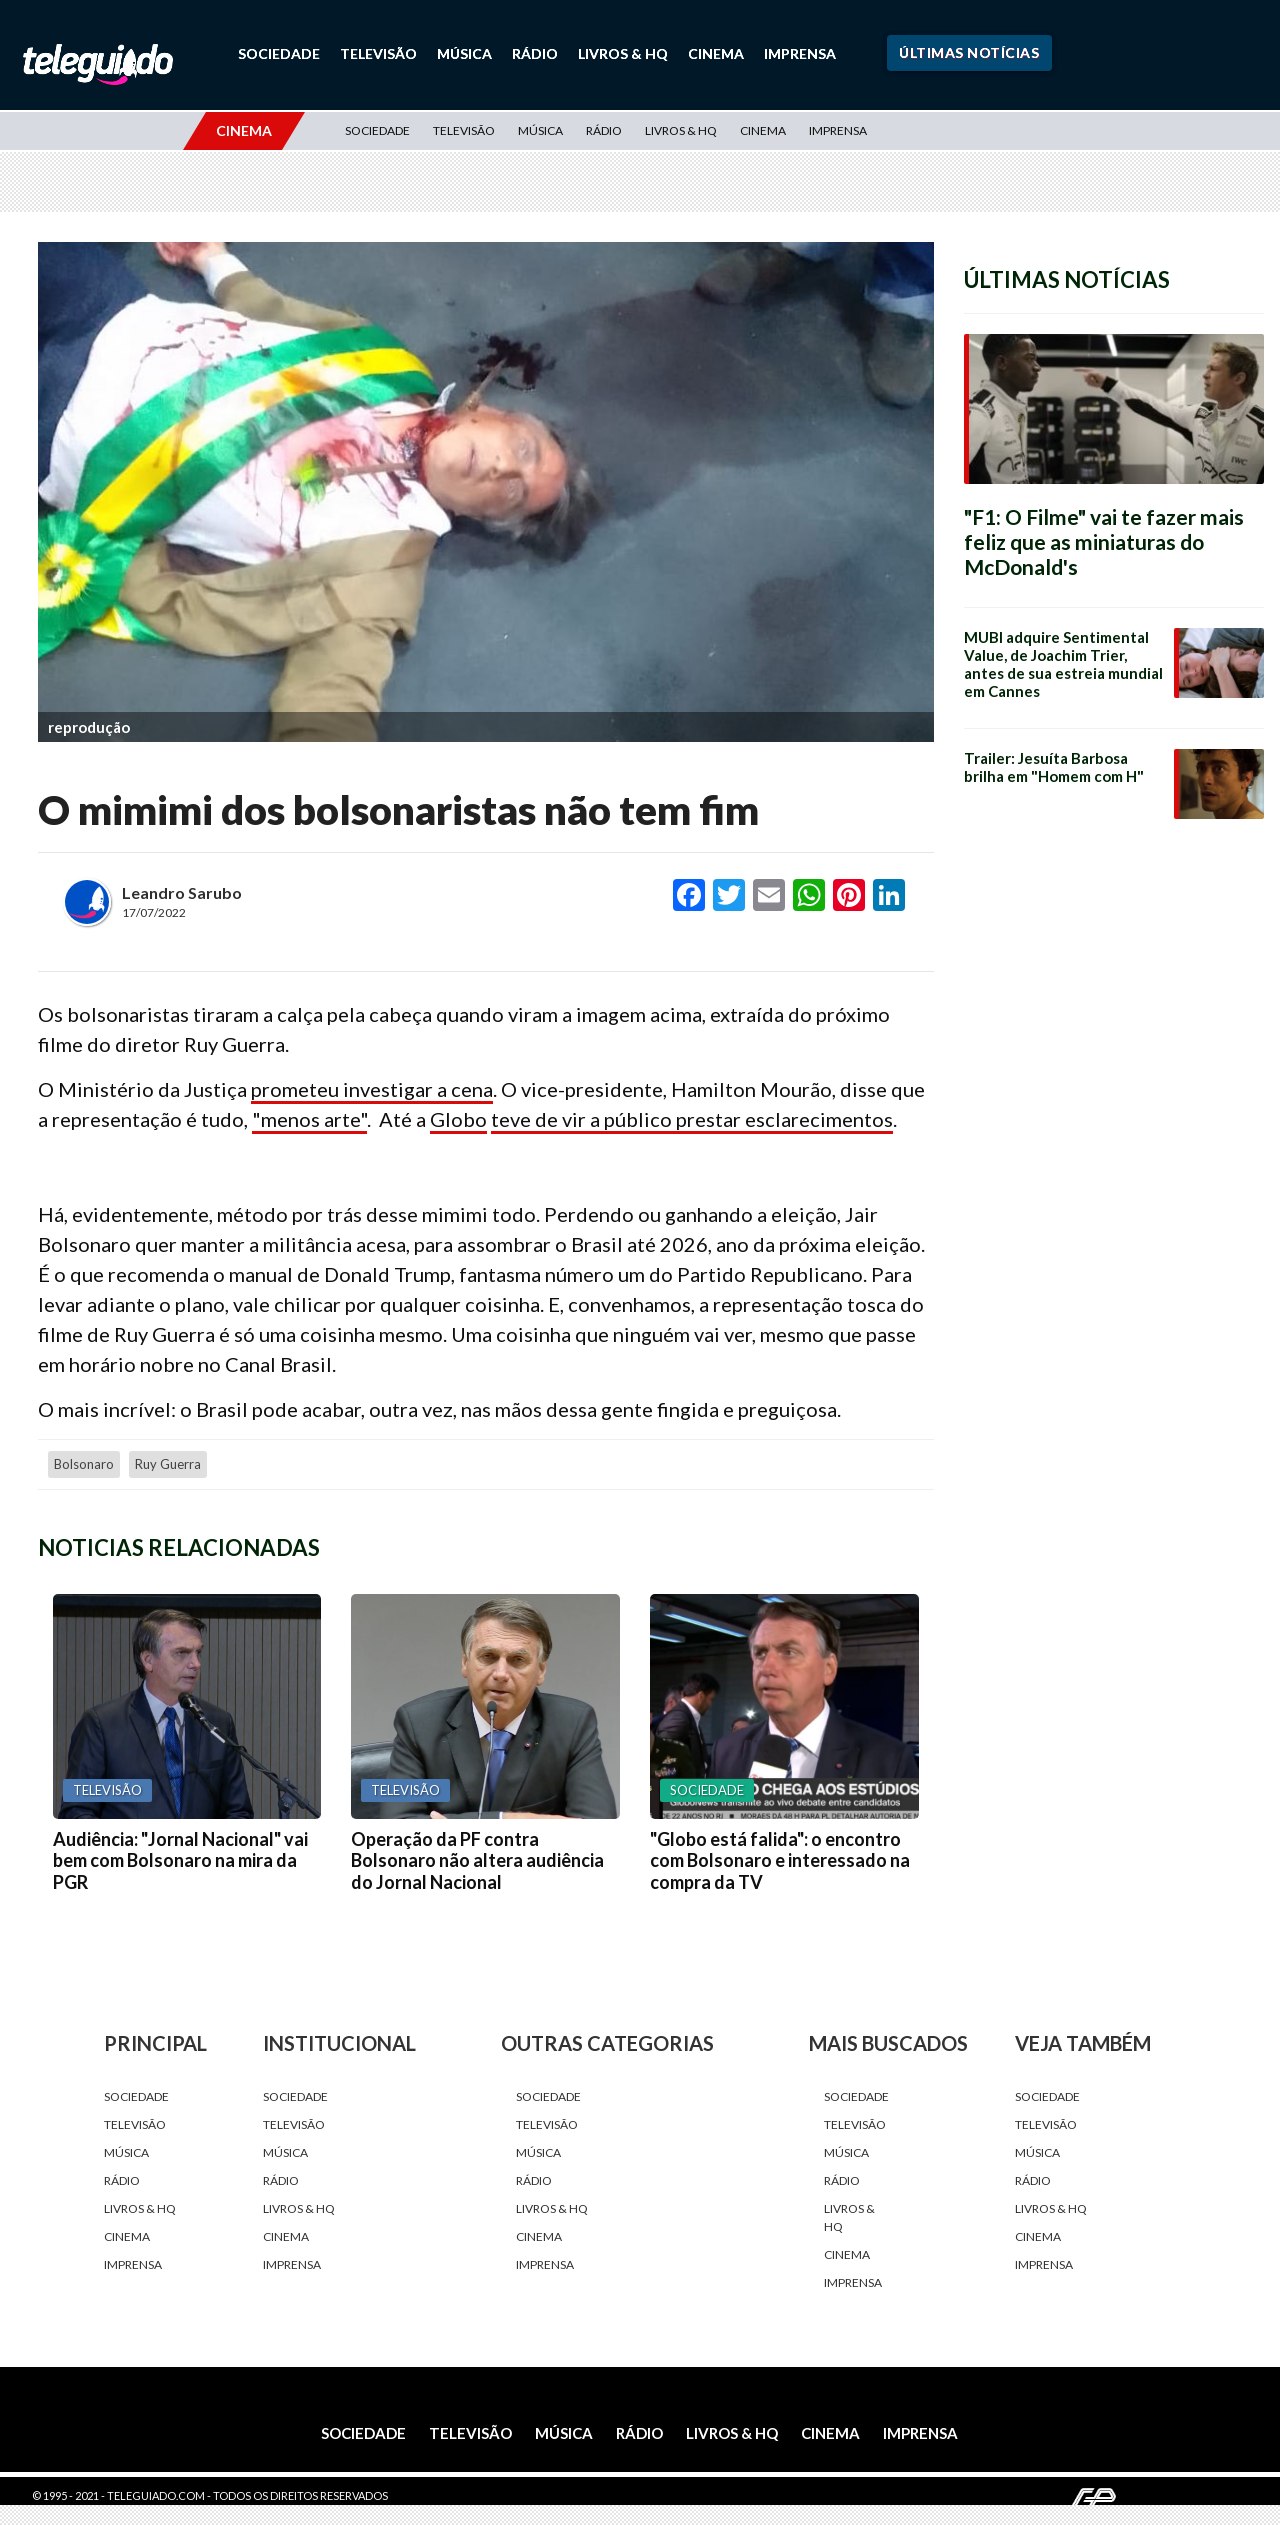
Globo (458, 1119)
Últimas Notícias (969, 52)
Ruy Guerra (168, 1463)
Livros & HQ (623, 53)
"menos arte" (309, 1119)
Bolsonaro (84, 1463)
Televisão (378, 53)
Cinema (716, 53)
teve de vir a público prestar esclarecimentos (692, 1119)
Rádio (535, 53)
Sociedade (279, 53)
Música (464, 53)
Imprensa (800, 53)
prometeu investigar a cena (372, 1089)
